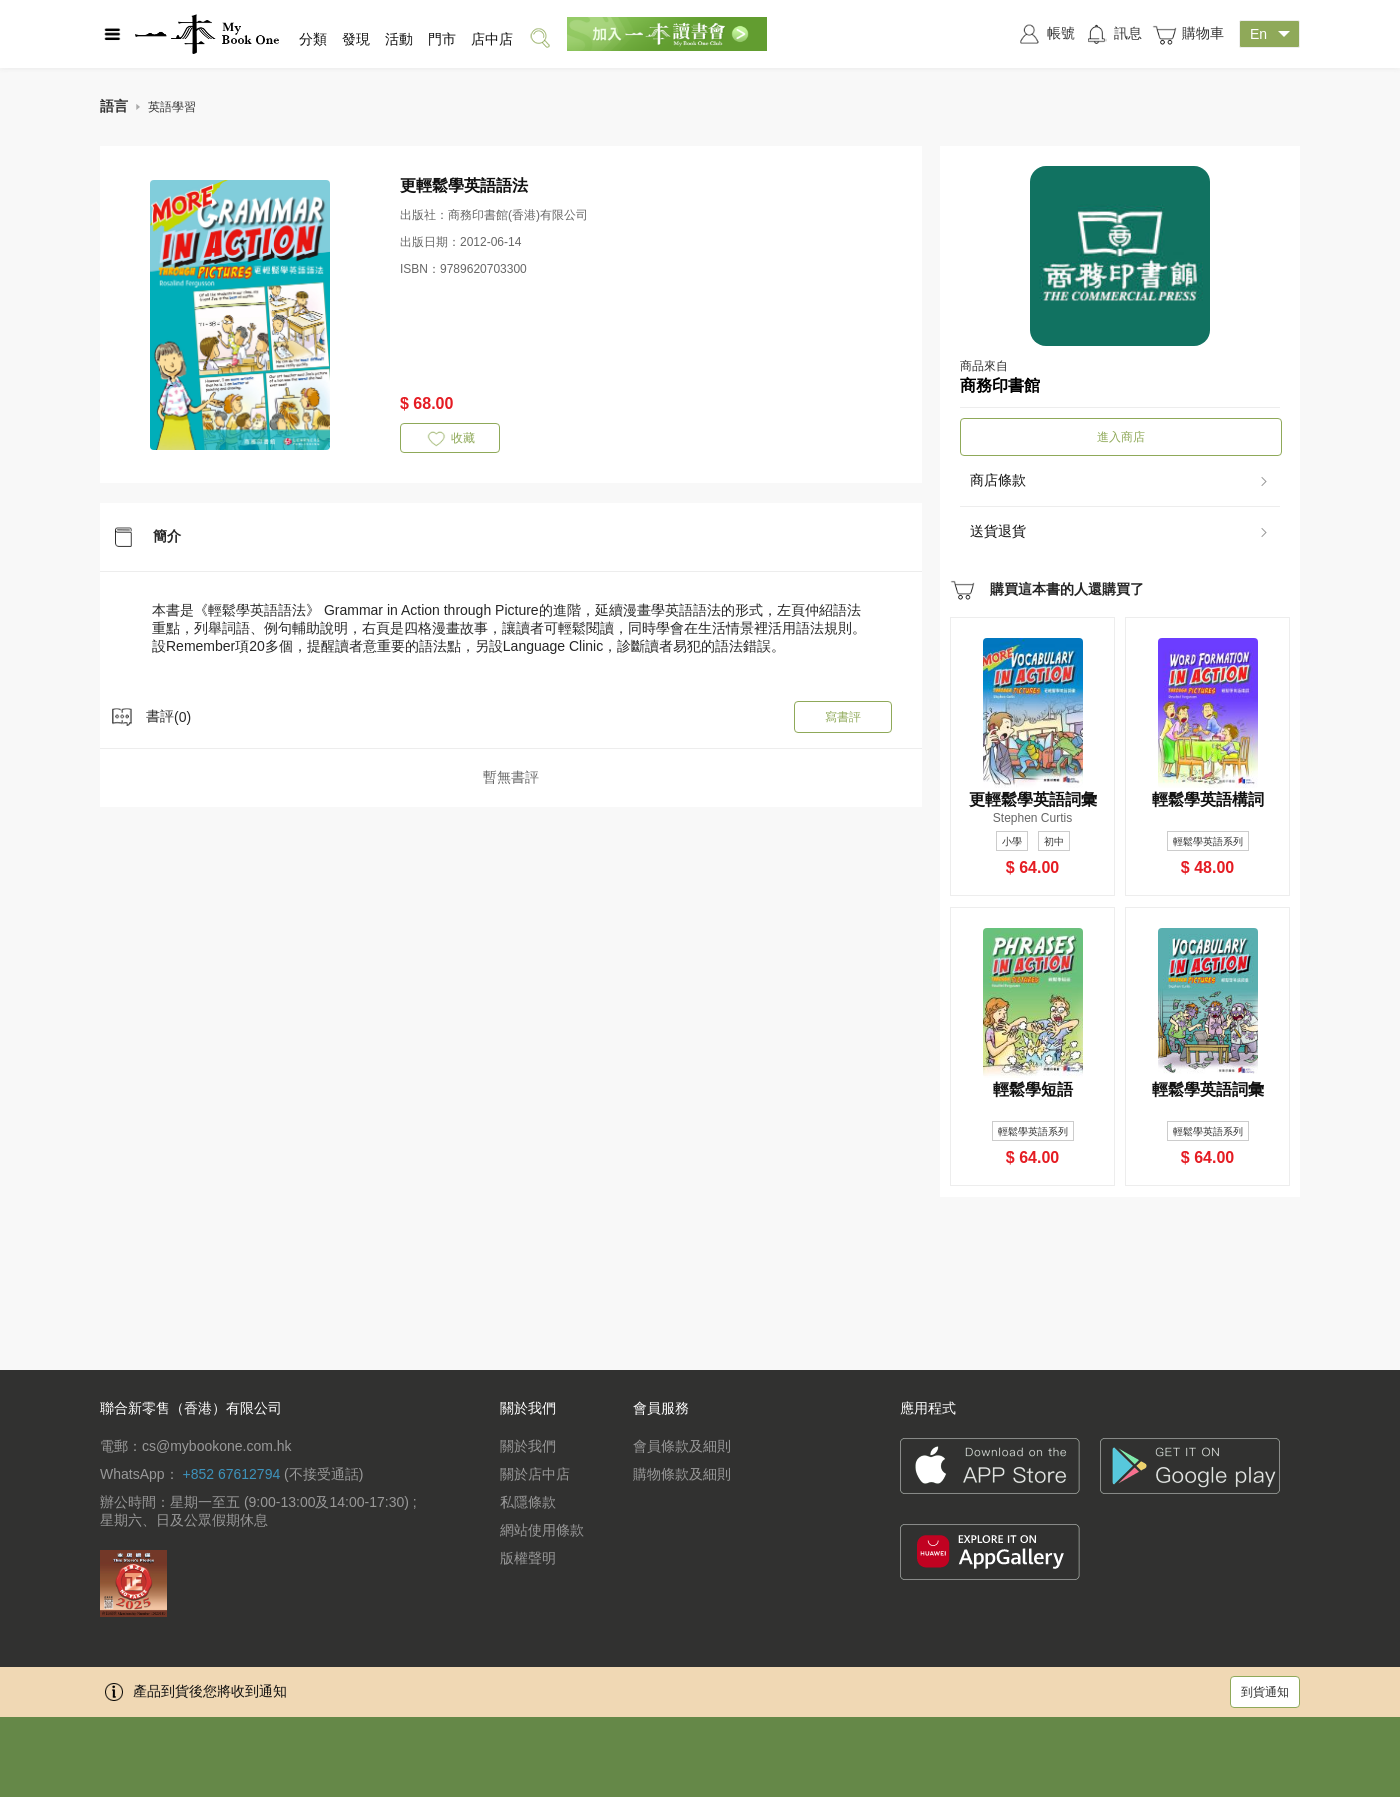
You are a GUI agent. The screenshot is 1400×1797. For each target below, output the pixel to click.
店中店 (492, 39)
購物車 (1188, 34)
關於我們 (528, 1446)
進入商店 (1121, 437)
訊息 (1113, 34)
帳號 (1046, 34)
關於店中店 (535, 1474)
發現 (356, 39)
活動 (399, 39)
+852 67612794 (231, 1474)
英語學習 (172, 107)
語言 (114, 106)
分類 (313, 39)
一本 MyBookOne (207, 34)
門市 (442, 39)
